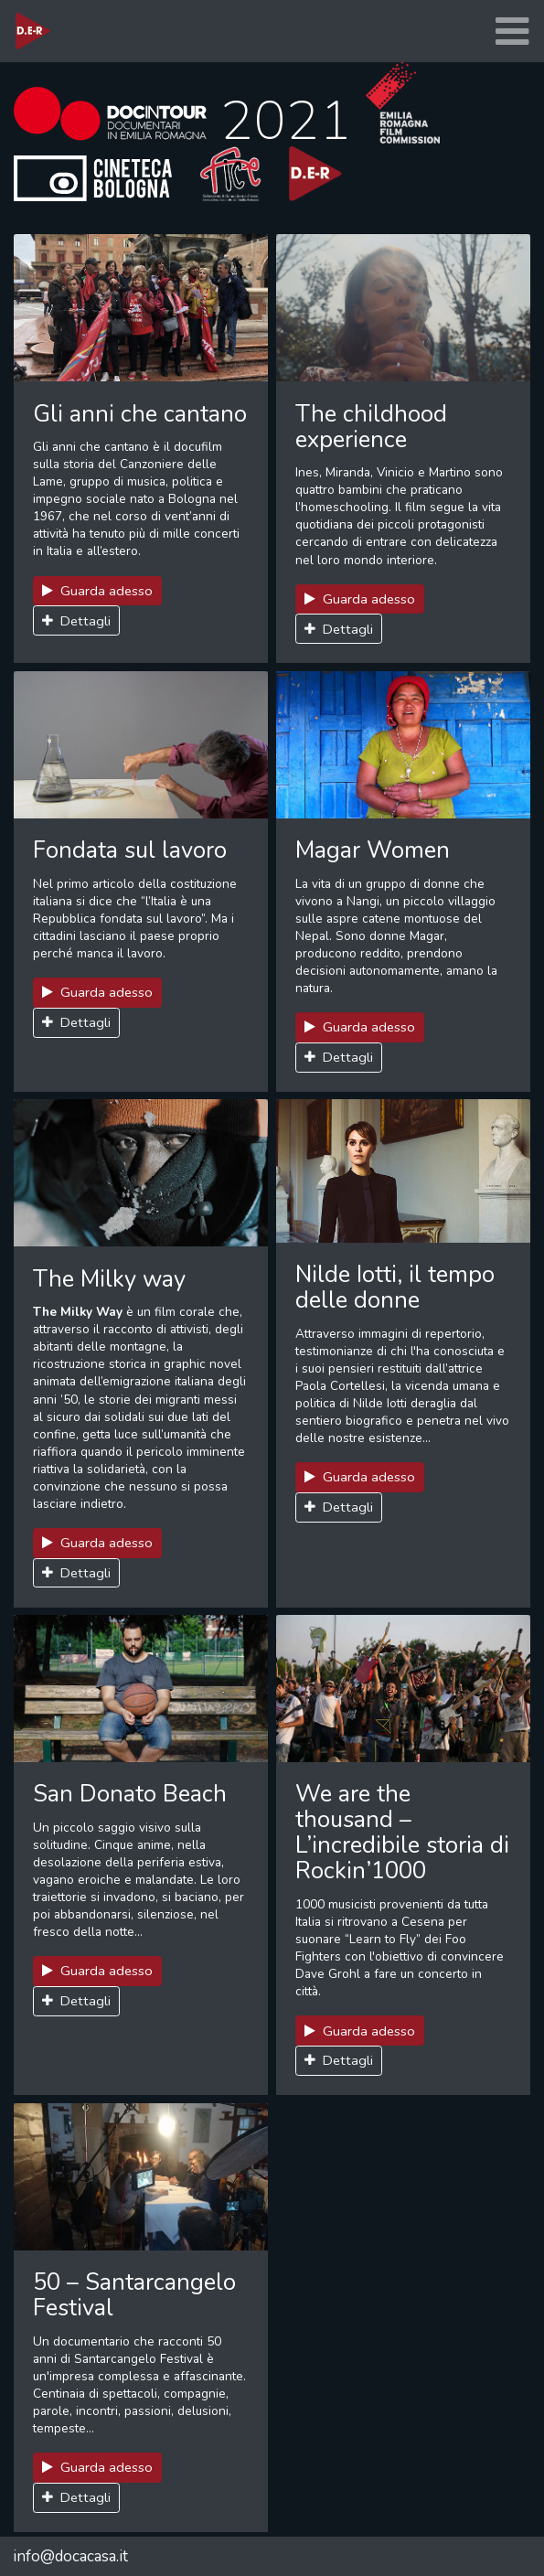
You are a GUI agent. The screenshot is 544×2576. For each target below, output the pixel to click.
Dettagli (77, 621)
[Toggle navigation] (512, 31)
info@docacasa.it (70, 2556)
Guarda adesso (98, 591)
